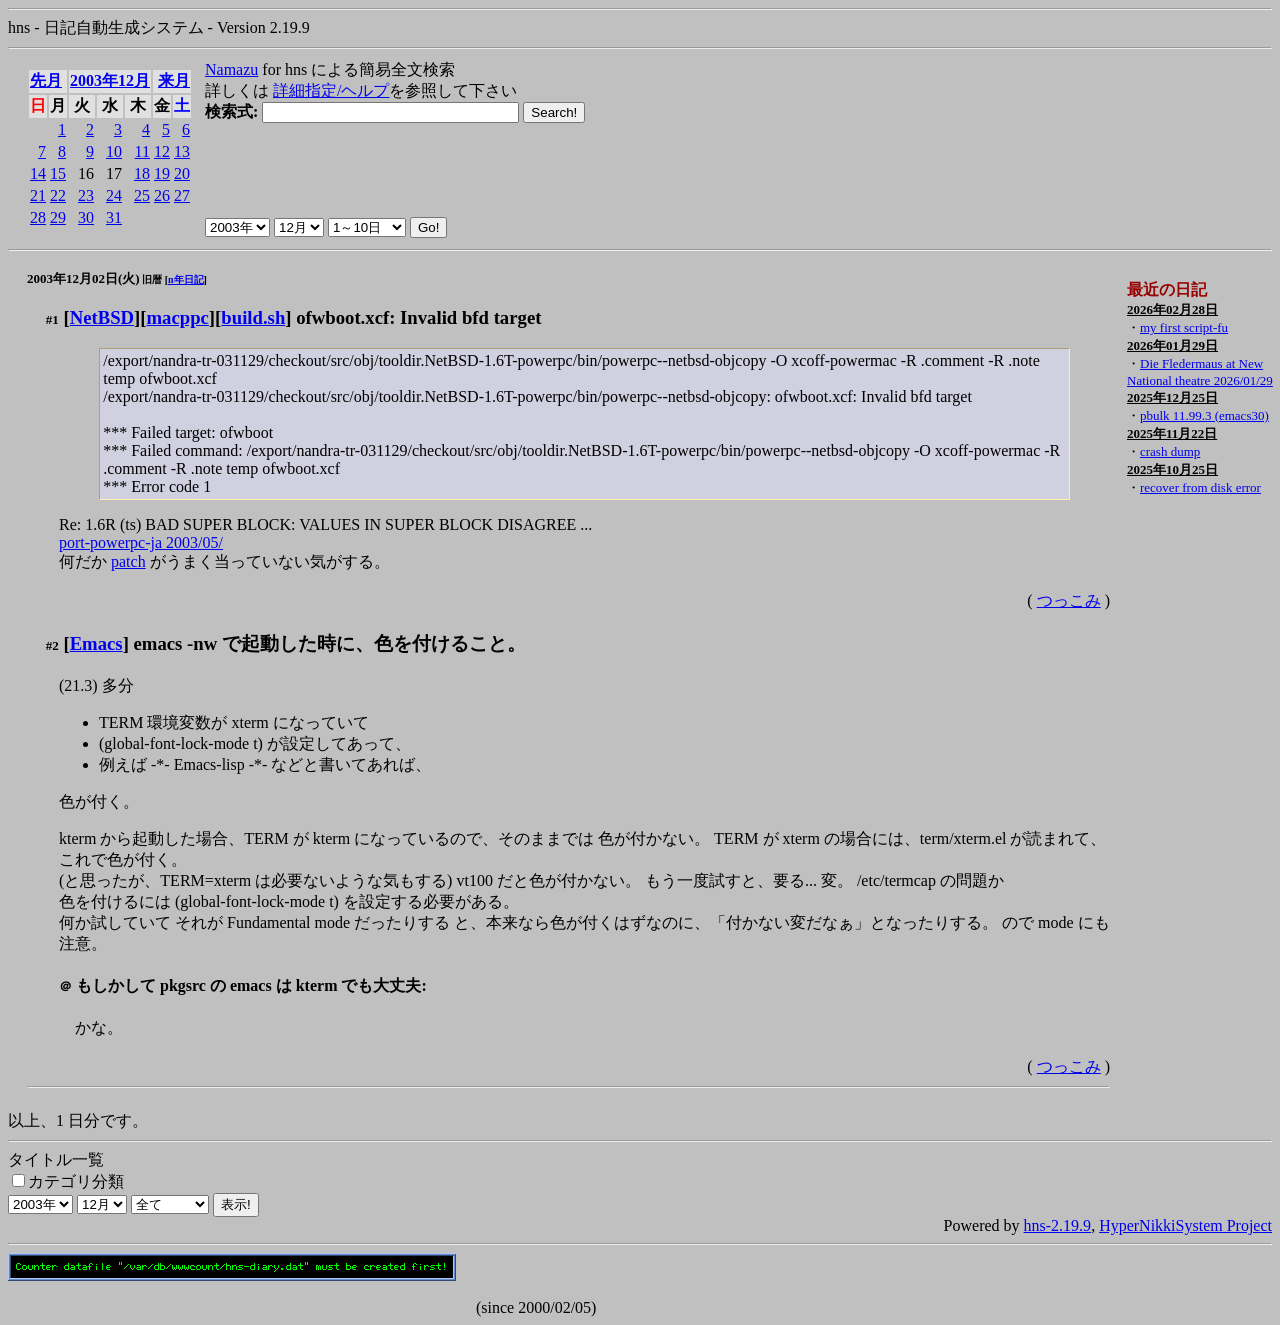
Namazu (231, 69)
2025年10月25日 (1172, 469)
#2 (52, 645)
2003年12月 (110, 80)
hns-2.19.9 (1058, 1225)
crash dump (1170, 451)
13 (182, 151)
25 (142, 195)
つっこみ (1069, 600)
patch (128, 561)
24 (114, 195)
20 (182, 173)
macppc (178, 317)
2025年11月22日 (1172, 433)
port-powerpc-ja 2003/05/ (141, 542)
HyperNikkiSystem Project (1185, 1225)
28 (38, 217)
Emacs (96, 643)
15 (58, 173)
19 (162, 173)
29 (58, 217)
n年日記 (186, 279)
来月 (174, 80)
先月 (46, 80)
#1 (52, 319)
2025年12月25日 (1172, 397)
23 (86, 195)
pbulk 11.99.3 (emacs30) (1204, 415)
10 (114, 151)
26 (162, 195)
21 (38, 195)
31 (114, 217)
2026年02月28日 (1172, 309)
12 (162, 151)
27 (182, 195)
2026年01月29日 (1172, 345)
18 (142, 173)
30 (86, 217)
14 (38, 173)
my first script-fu (1184, 327)
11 (142, 151)
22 (58, 195)
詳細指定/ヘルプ (331, 90)
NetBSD (102, 317)
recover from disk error (1200, 487)
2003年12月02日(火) (83, 278)
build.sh (253, 317)
